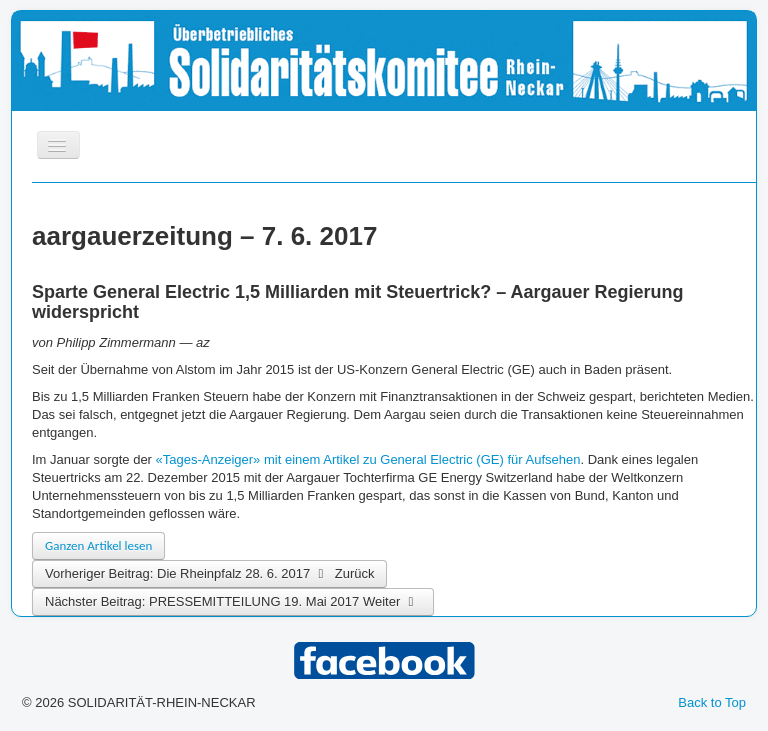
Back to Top (712, 702)
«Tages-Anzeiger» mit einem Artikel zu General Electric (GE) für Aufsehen (368, 459)
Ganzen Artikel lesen (98, 545)
